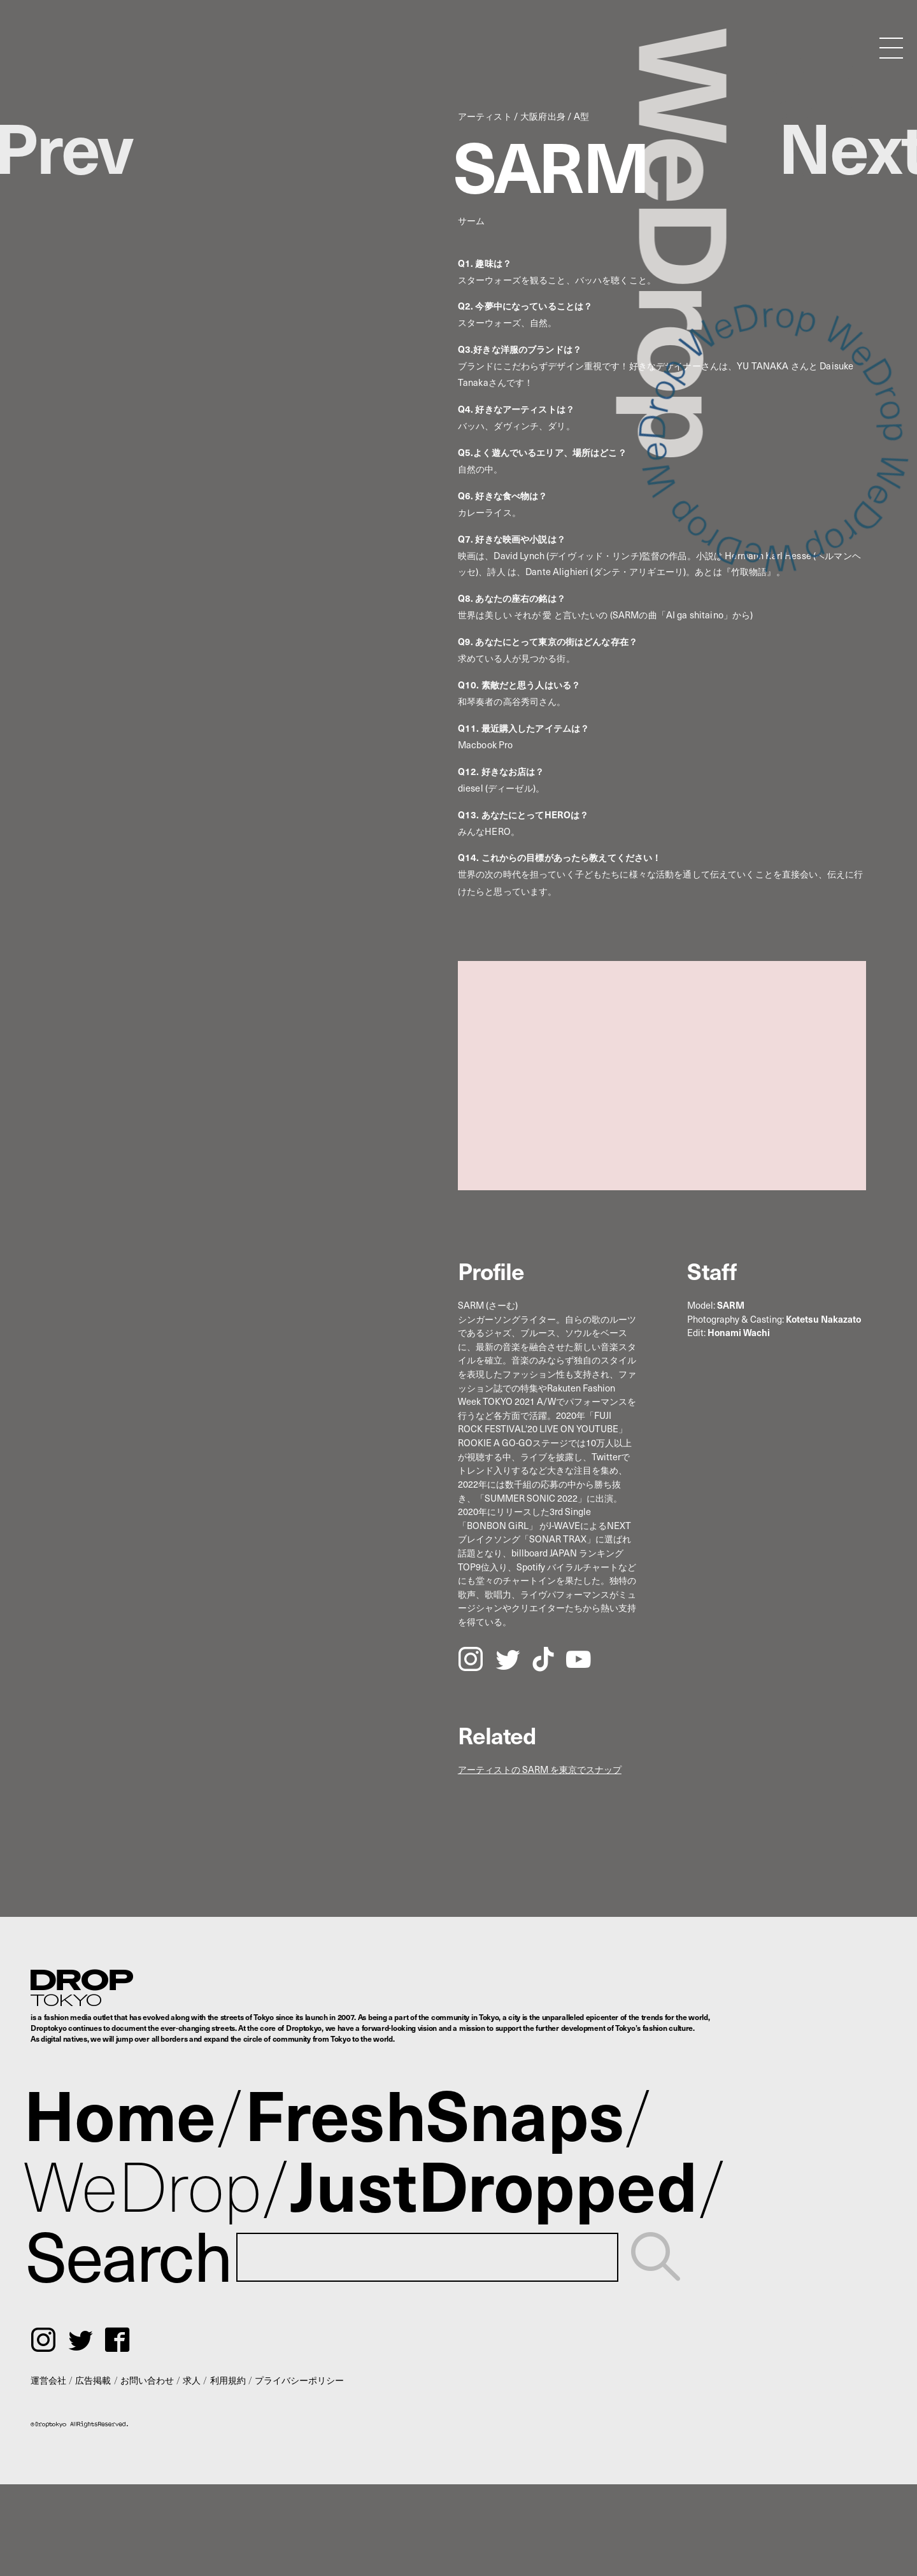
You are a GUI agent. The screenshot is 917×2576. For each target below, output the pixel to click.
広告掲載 (93, 2380)
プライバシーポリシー (299, 2380)
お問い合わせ (147, 2380)
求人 (192, 2380)
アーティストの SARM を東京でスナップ (540, 1769)
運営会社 (48, 2380)
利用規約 (228, 2380)
